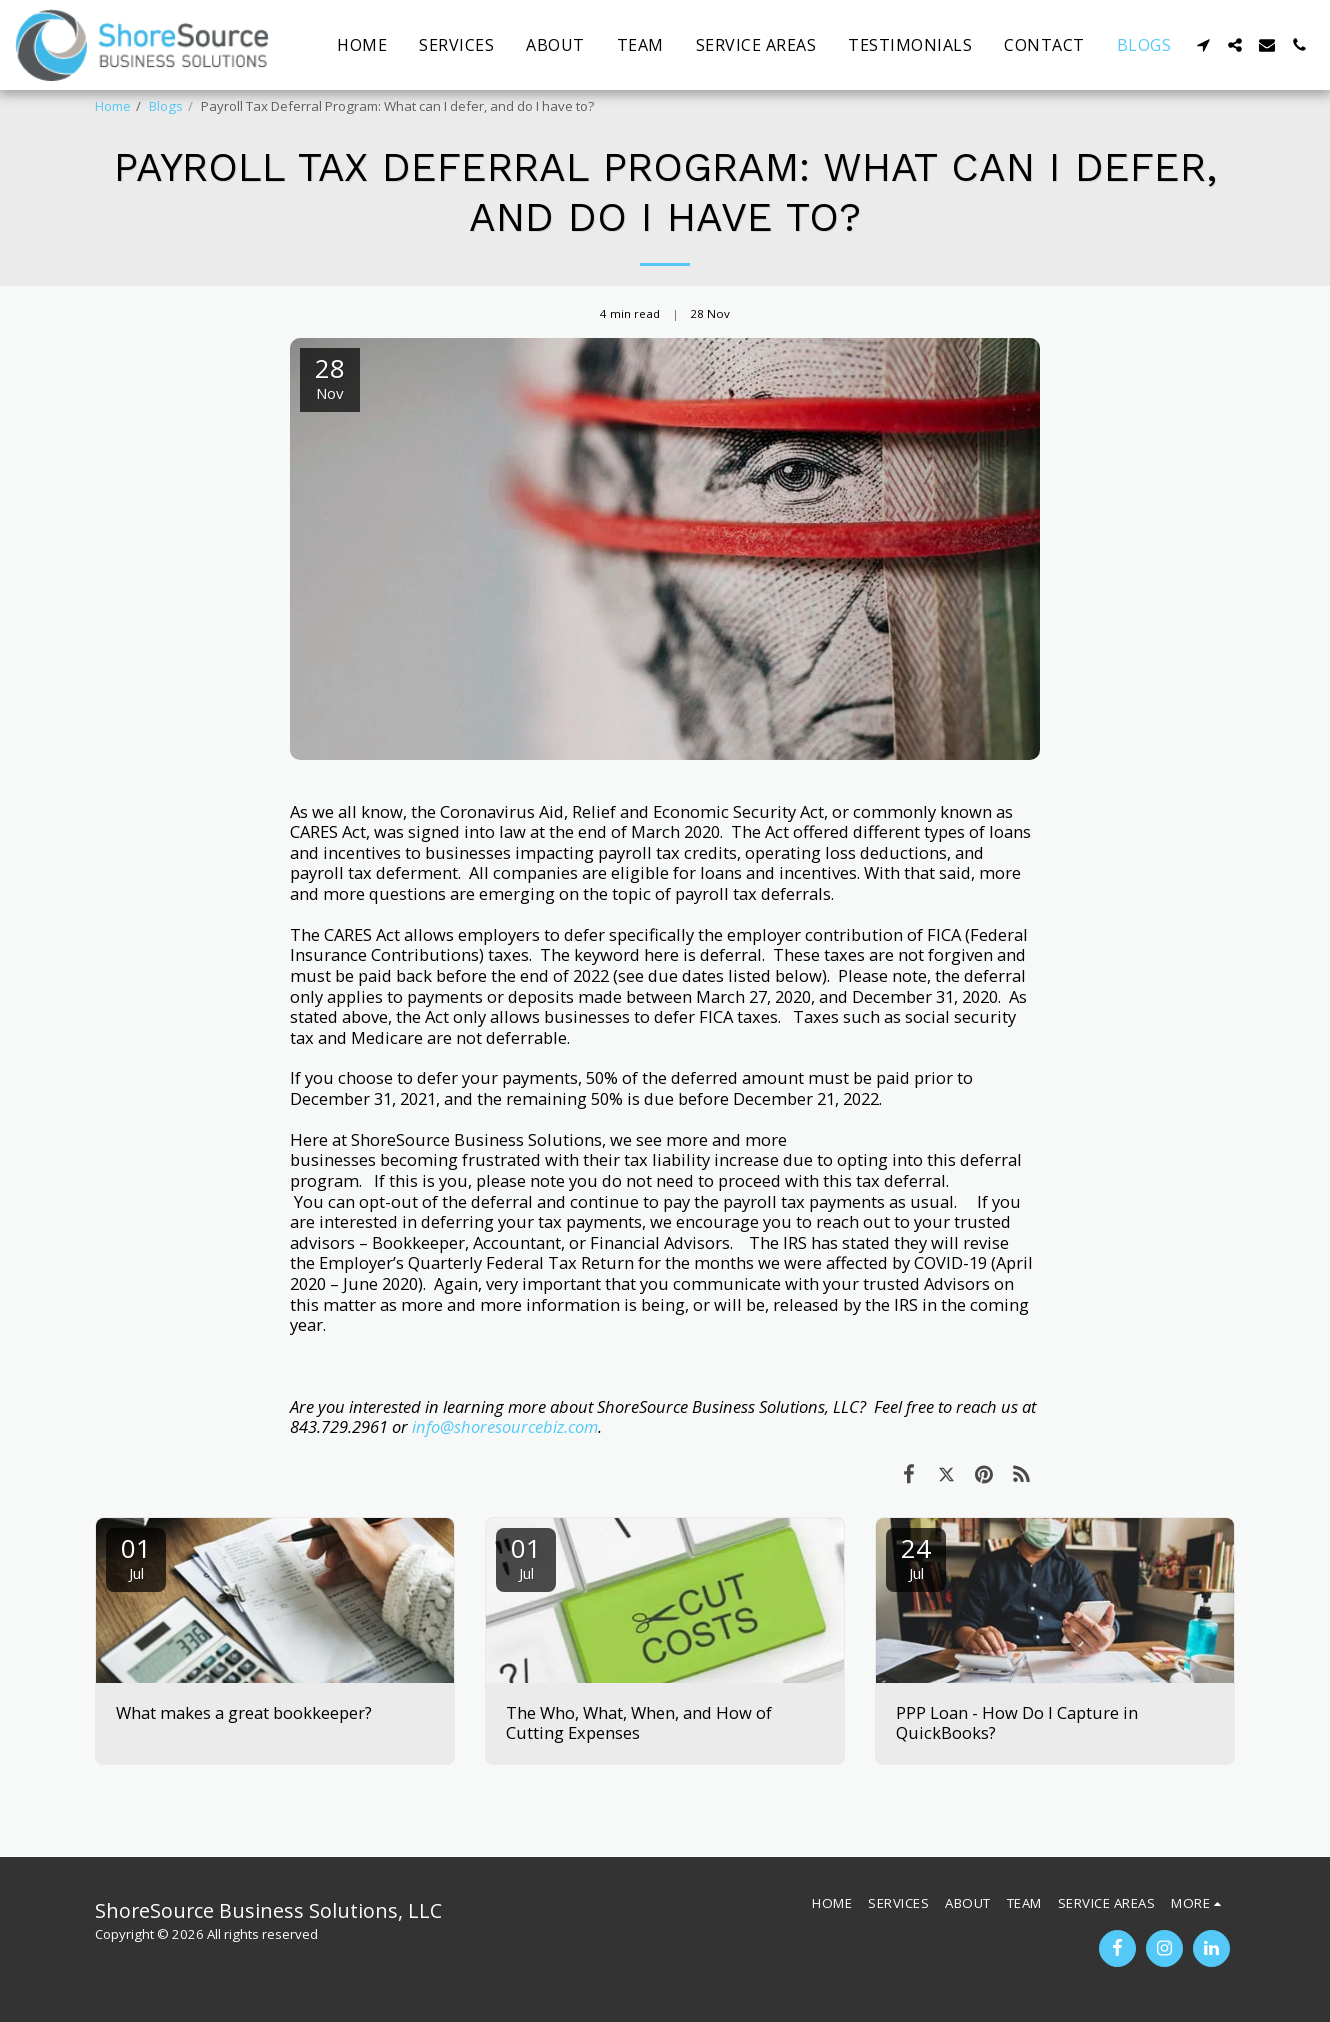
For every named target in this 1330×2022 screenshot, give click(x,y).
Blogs (166, 106)
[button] (1203, 45)
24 (916, 1556)
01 (136, 1556)
